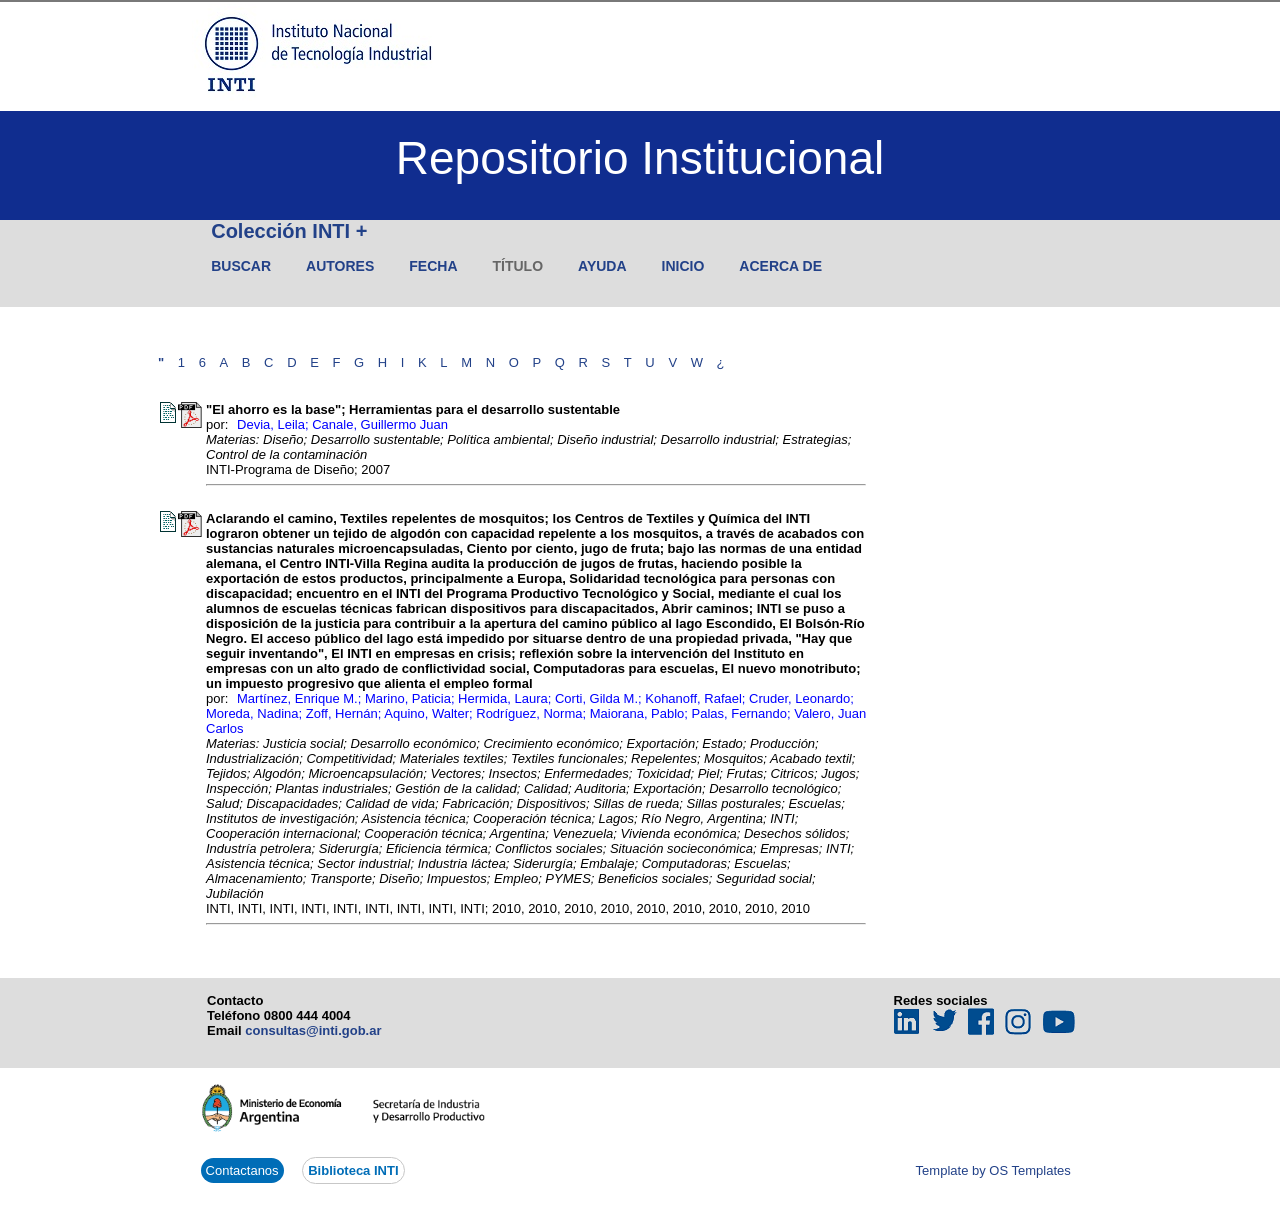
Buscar (241, 266)
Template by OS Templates (993, 1170)
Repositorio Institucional (640, 158)
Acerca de (780, 266)
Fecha (433, 266)
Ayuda (602, 266)
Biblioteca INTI (353, 1170)
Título (518, 266)
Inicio (683, 266)
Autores (340, 266)
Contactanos (242, 1170)
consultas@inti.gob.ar (313, 1030)
